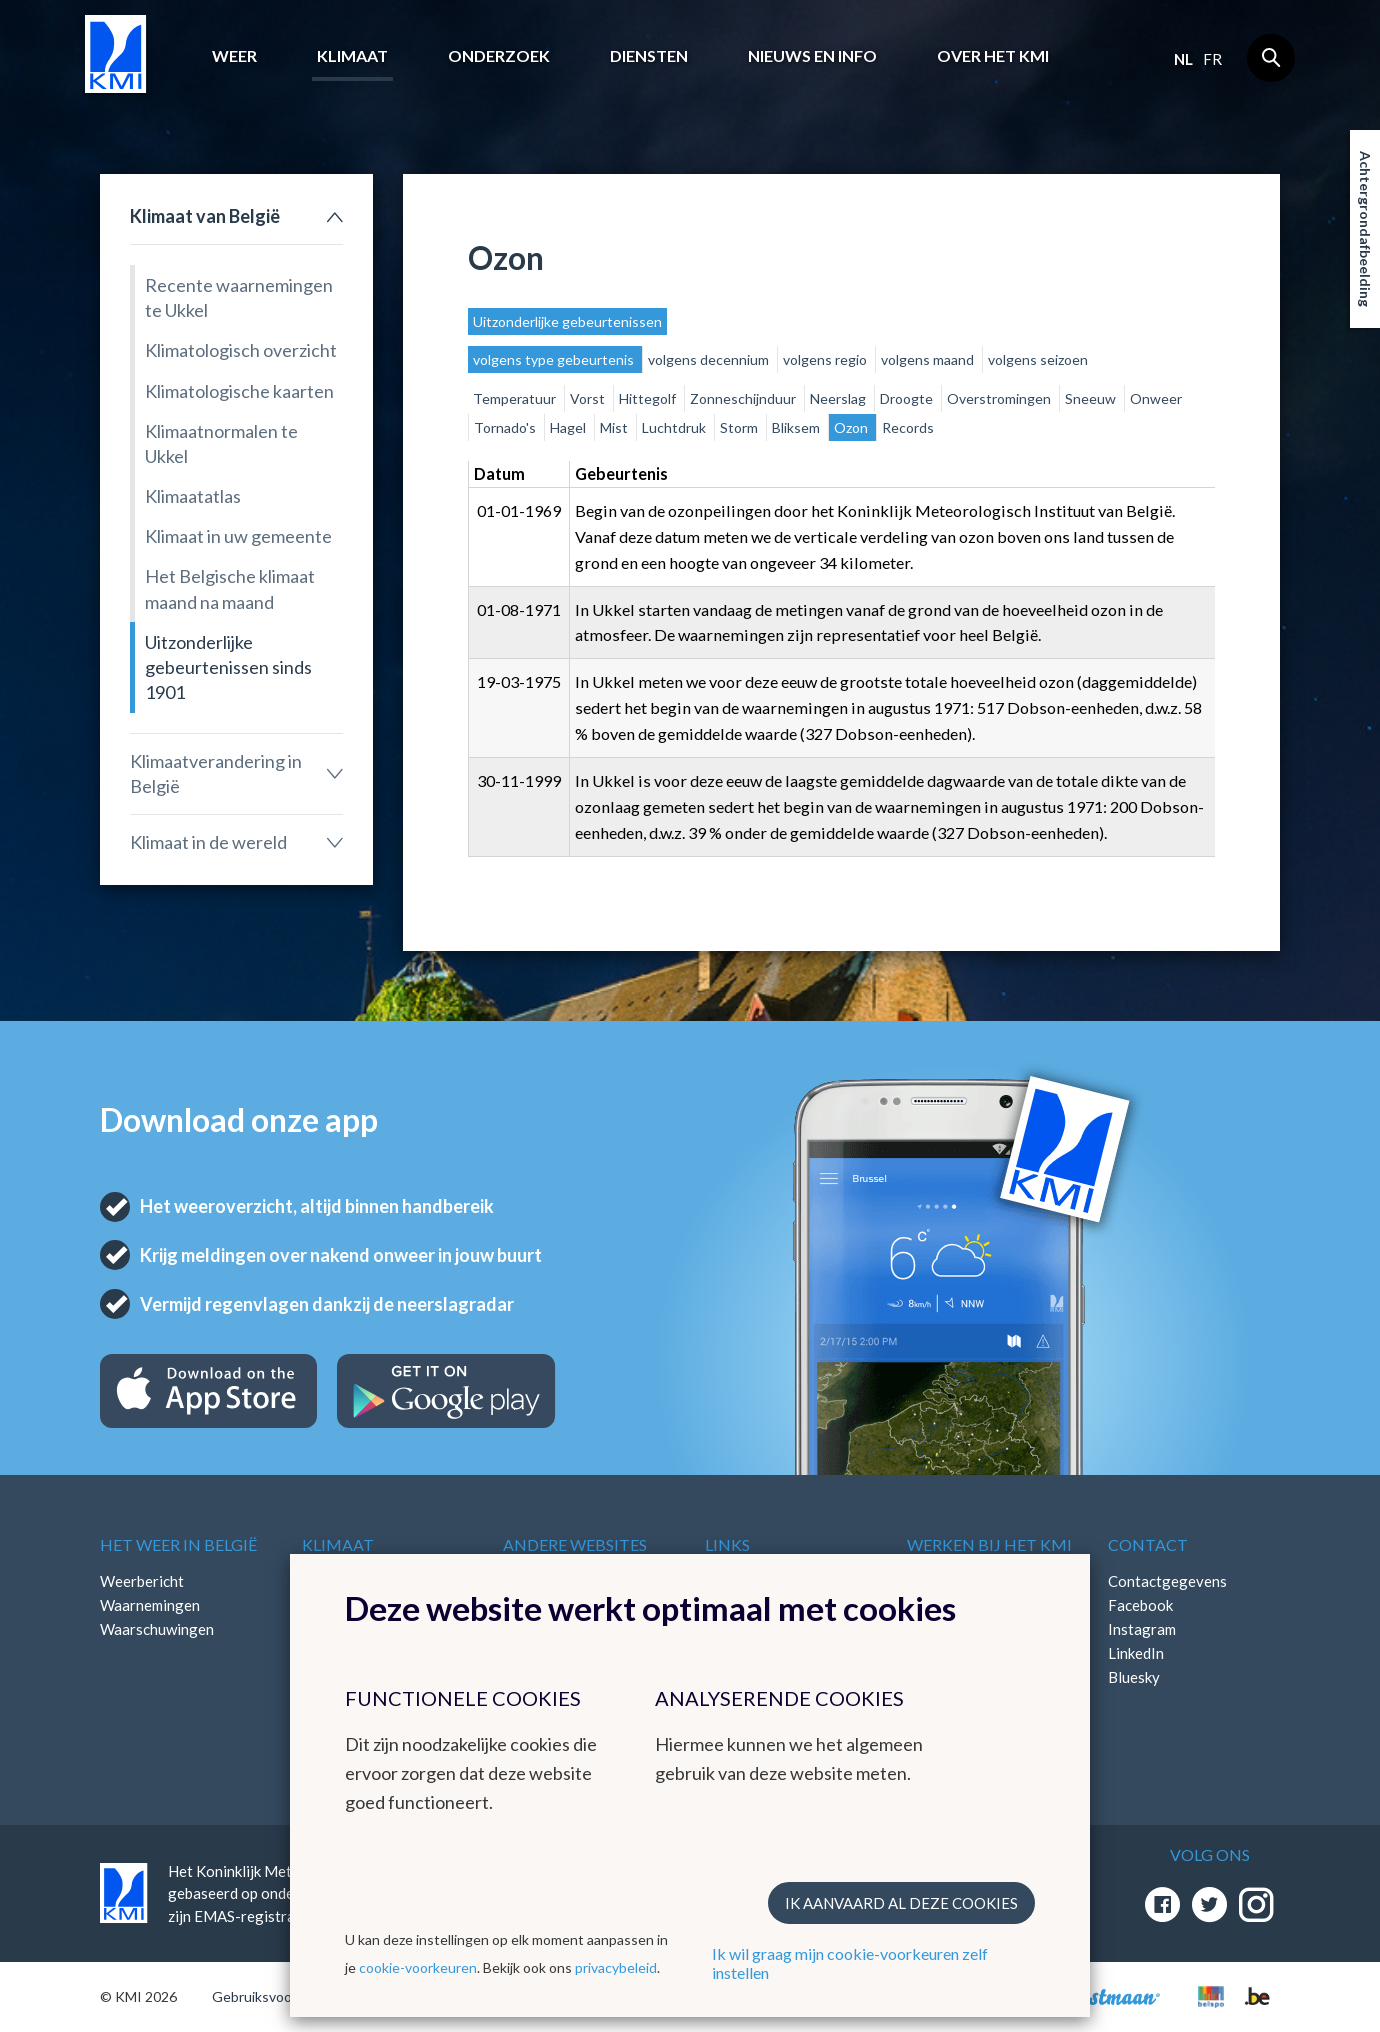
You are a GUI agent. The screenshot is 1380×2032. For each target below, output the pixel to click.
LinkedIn (1136, 1653)
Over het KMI (993, 55)
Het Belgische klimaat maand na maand (230, 588)
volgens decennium (710, 359)
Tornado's (506, 427)
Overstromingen (1000, 398)
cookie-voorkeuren (418, 1967)
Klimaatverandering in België (216, 773)
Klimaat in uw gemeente (238, 536)
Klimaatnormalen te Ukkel (221, 443)
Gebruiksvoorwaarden (281, 1996)
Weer (234, 55)
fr (1212, 59)
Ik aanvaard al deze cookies (901, 1903)
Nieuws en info (812, 55)
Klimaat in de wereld (208, 842)
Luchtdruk (675, 427)
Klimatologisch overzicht (241, 350)
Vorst (589, 398)
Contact (1148, 1544)
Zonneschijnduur (744, 398)
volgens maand (929, 359)
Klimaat (352, 55)
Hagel (569, 427)
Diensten (649, 55)
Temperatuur (516, 398)
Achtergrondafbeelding (1365, 229)
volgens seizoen (1038, 359)
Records (908, 427)
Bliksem (797, 427)
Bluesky (1134, 1677)
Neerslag (839, 398)
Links (727, 1544)
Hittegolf (649, 398)
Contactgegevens (1167, 1581)
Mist (615, 427)
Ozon (852, 427)
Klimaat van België (205, 216)
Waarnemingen (150, 1605)
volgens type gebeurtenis (555, 359)
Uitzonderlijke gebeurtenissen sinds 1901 (228, 667)
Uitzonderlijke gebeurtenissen (567, 321)
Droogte (908, 398)
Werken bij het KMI (989, 1544)
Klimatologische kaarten (239, 391)
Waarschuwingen (157, 1629)
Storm (740, 427)
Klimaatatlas (193, 496)
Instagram (1142, 1629)
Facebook (1140, 1605)
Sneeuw (1092, 398)
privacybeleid (616, 1967)
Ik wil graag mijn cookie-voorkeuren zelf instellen (850, 1963)
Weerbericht (142, 1581)
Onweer (1156, 398)
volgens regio (826, 359)
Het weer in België (178, 1544)
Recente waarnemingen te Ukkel (239, 297)
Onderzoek (499, 55)
